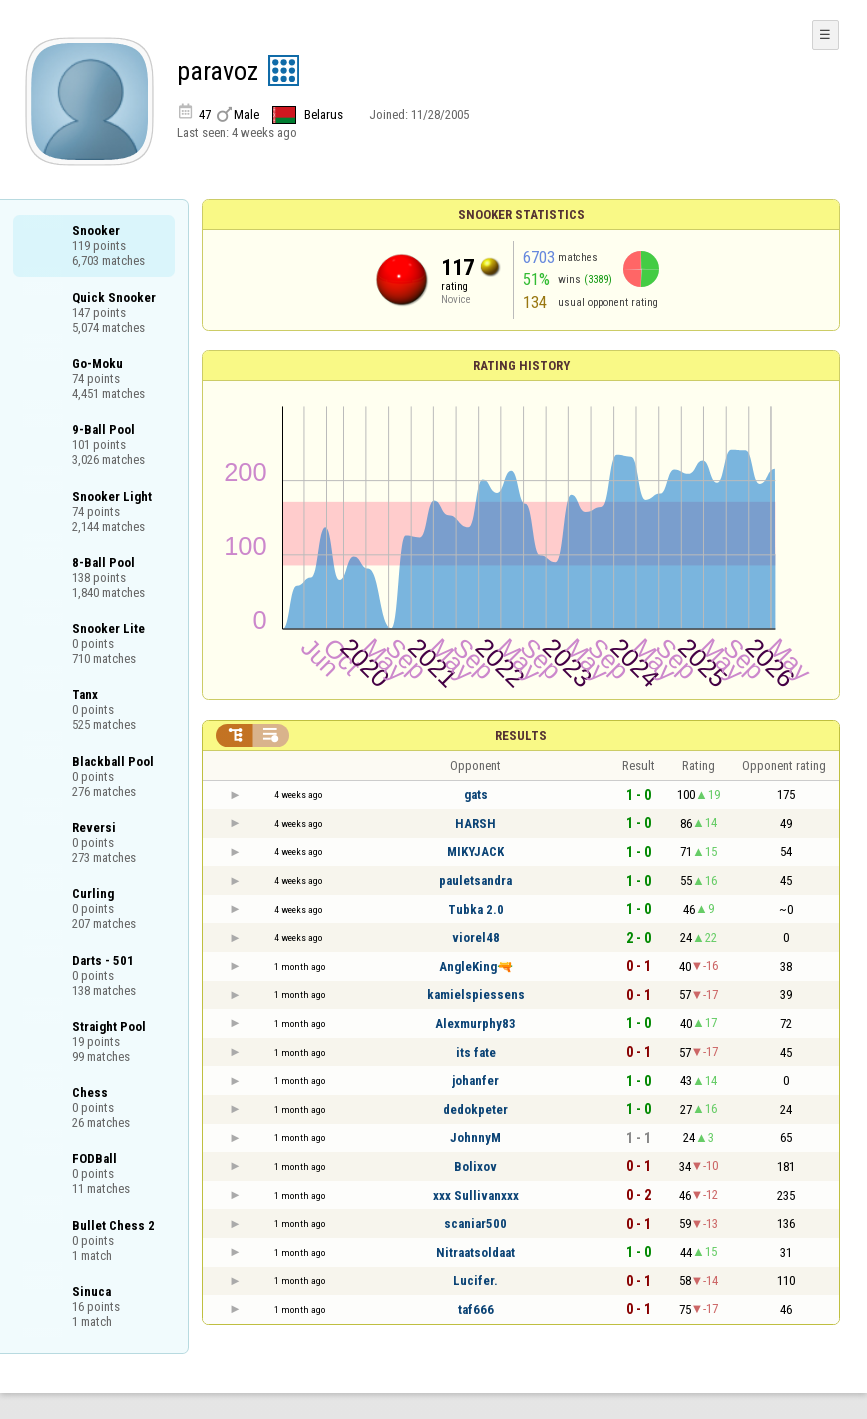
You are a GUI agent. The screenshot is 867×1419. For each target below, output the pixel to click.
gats (476, 794)
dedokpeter (475, 1109)
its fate (476, 1052)
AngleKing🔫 (476, 966)
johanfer (475, 1080)
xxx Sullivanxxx (476, 1195)
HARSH (475, 823)
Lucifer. (475, 1280)
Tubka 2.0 (476, 909)
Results (521, 735)
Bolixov (475, 1166)
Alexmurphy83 (475, 1023)
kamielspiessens (476, 994)
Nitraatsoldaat (475, 1252)
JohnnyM (475, 1137)
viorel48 (476, 937)
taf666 (476, 1309)
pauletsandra (475, 880)
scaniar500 (475, 1223)
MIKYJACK (475, 851)
